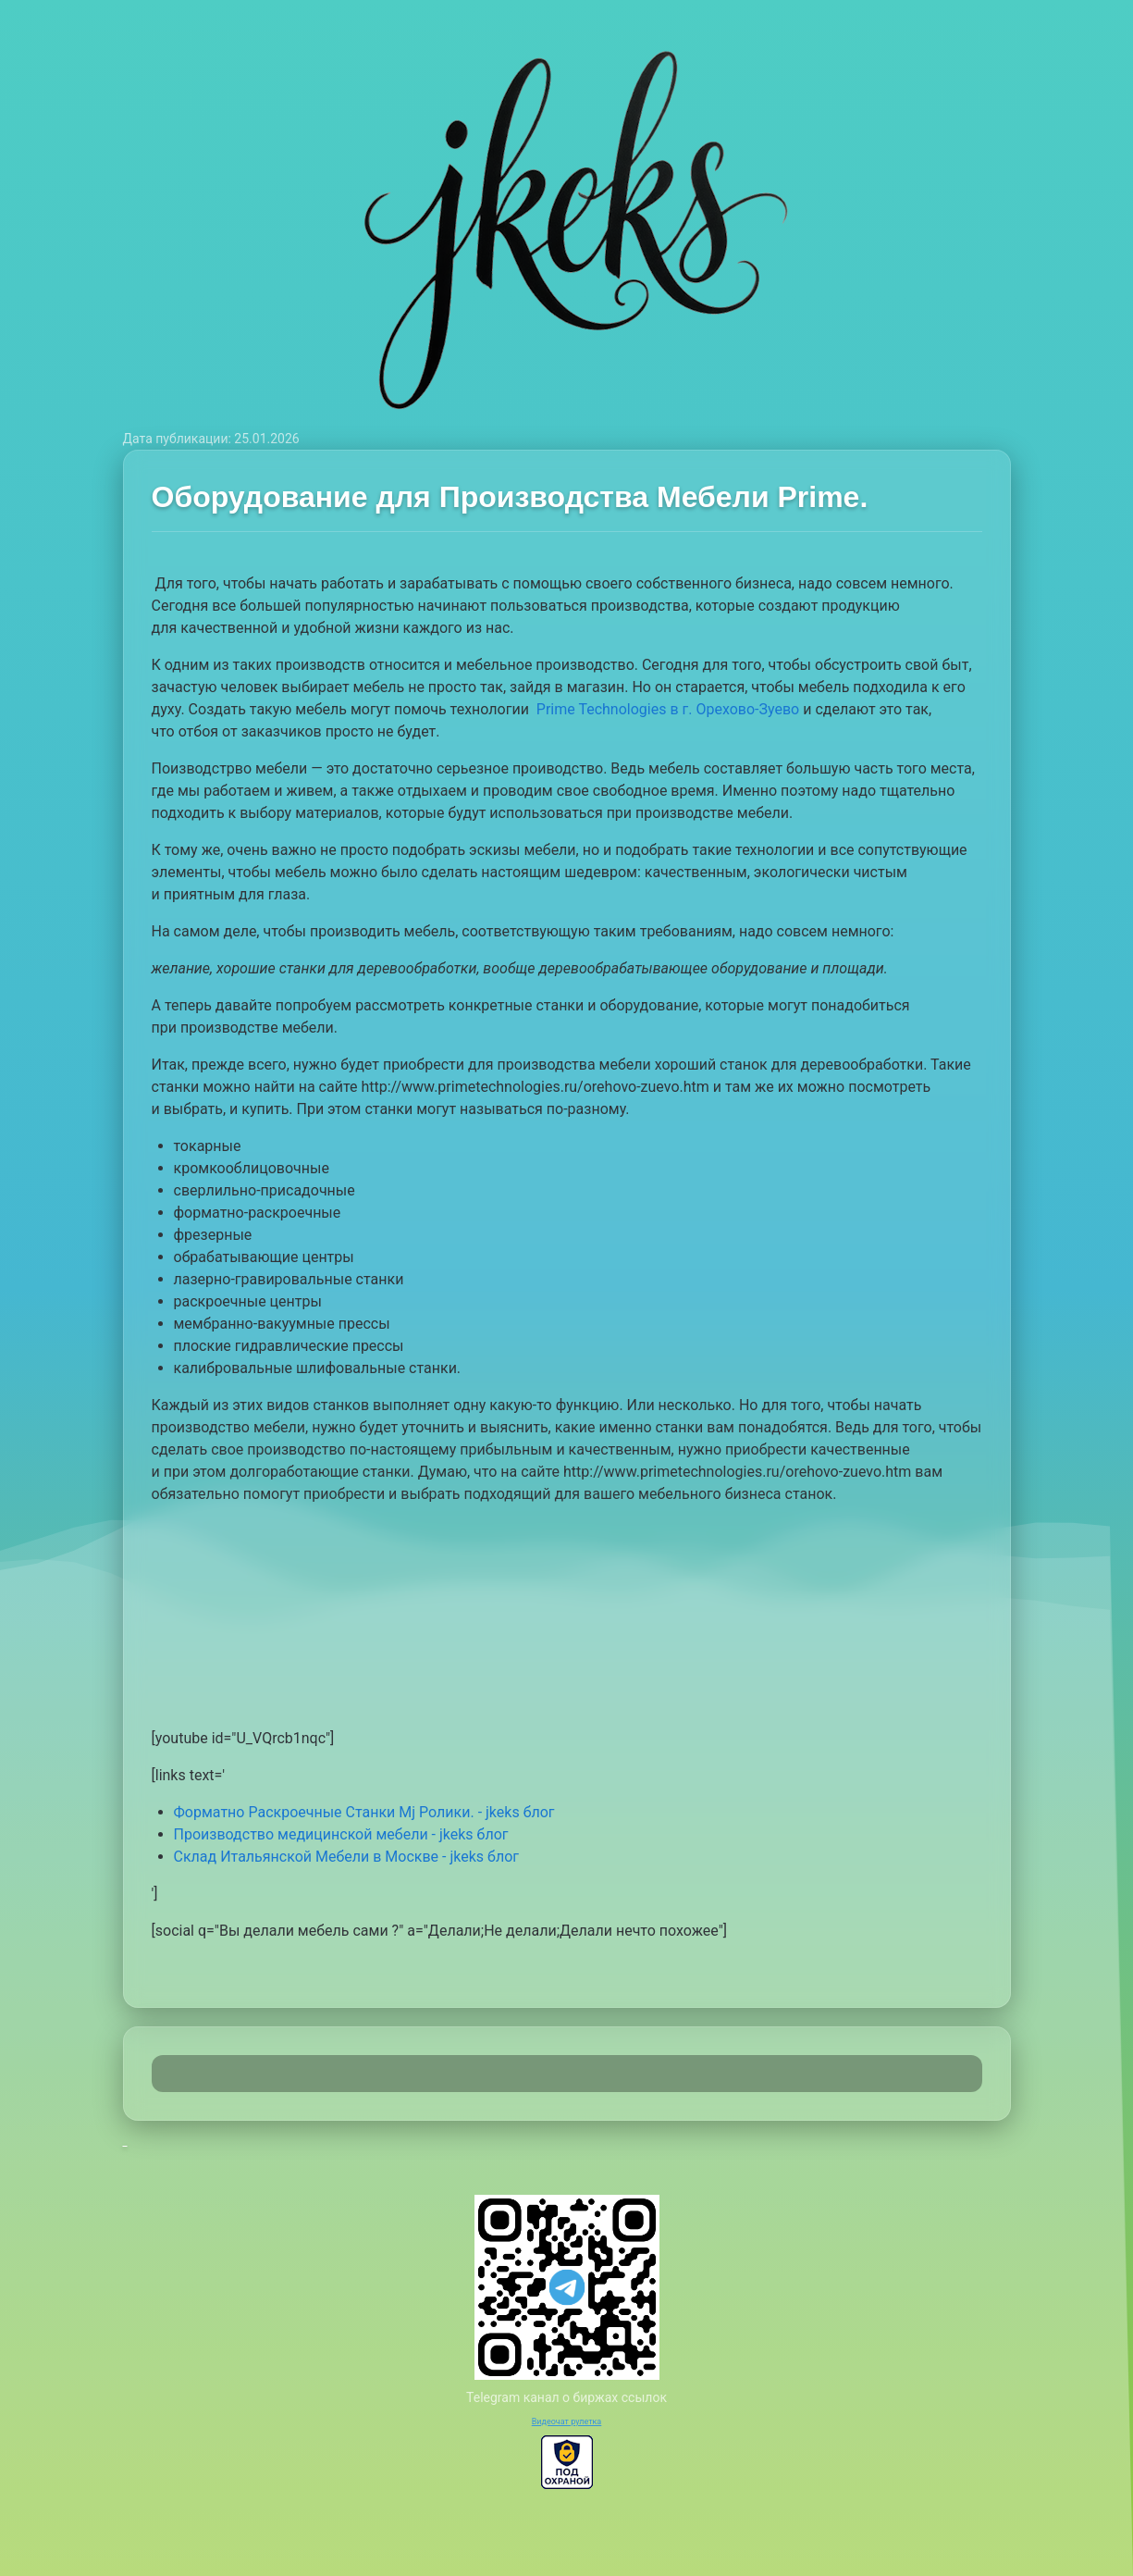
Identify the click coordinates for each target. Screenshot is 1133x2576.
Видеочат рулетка (567, 2421)
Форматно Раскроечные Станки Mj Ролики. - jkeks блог (364, 1812)
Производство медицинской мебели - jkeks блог (341, 1834)
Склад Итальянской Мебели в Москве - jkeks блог (346, 1856)
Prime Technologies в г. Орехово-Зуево (667, 709)
